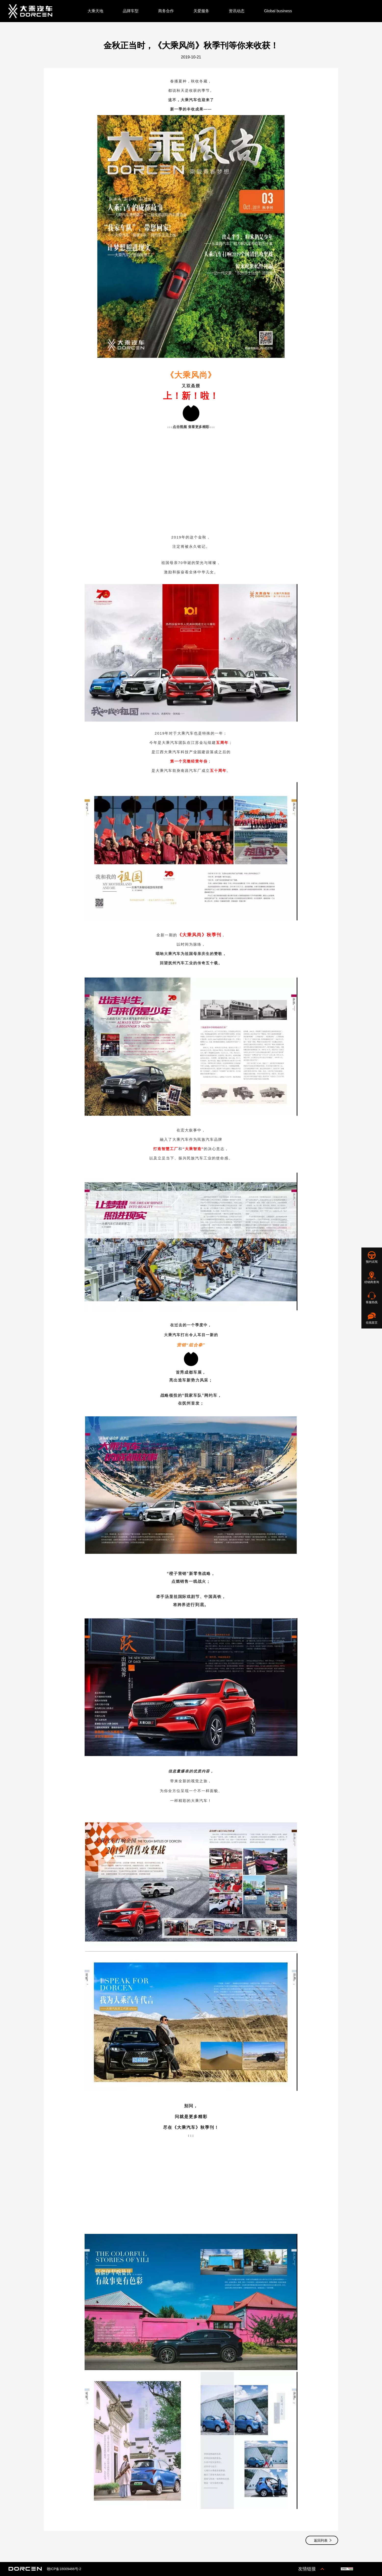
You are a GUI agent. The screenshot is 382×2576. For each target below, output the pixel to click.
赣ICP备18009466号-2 (64, 2569)
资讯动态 (236, 11)
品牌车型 (131, 11)
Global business (278, 11)
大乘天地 (95, 11)
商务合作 (166, 11)
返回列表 (321, 2540)
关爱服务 (201, 11)
